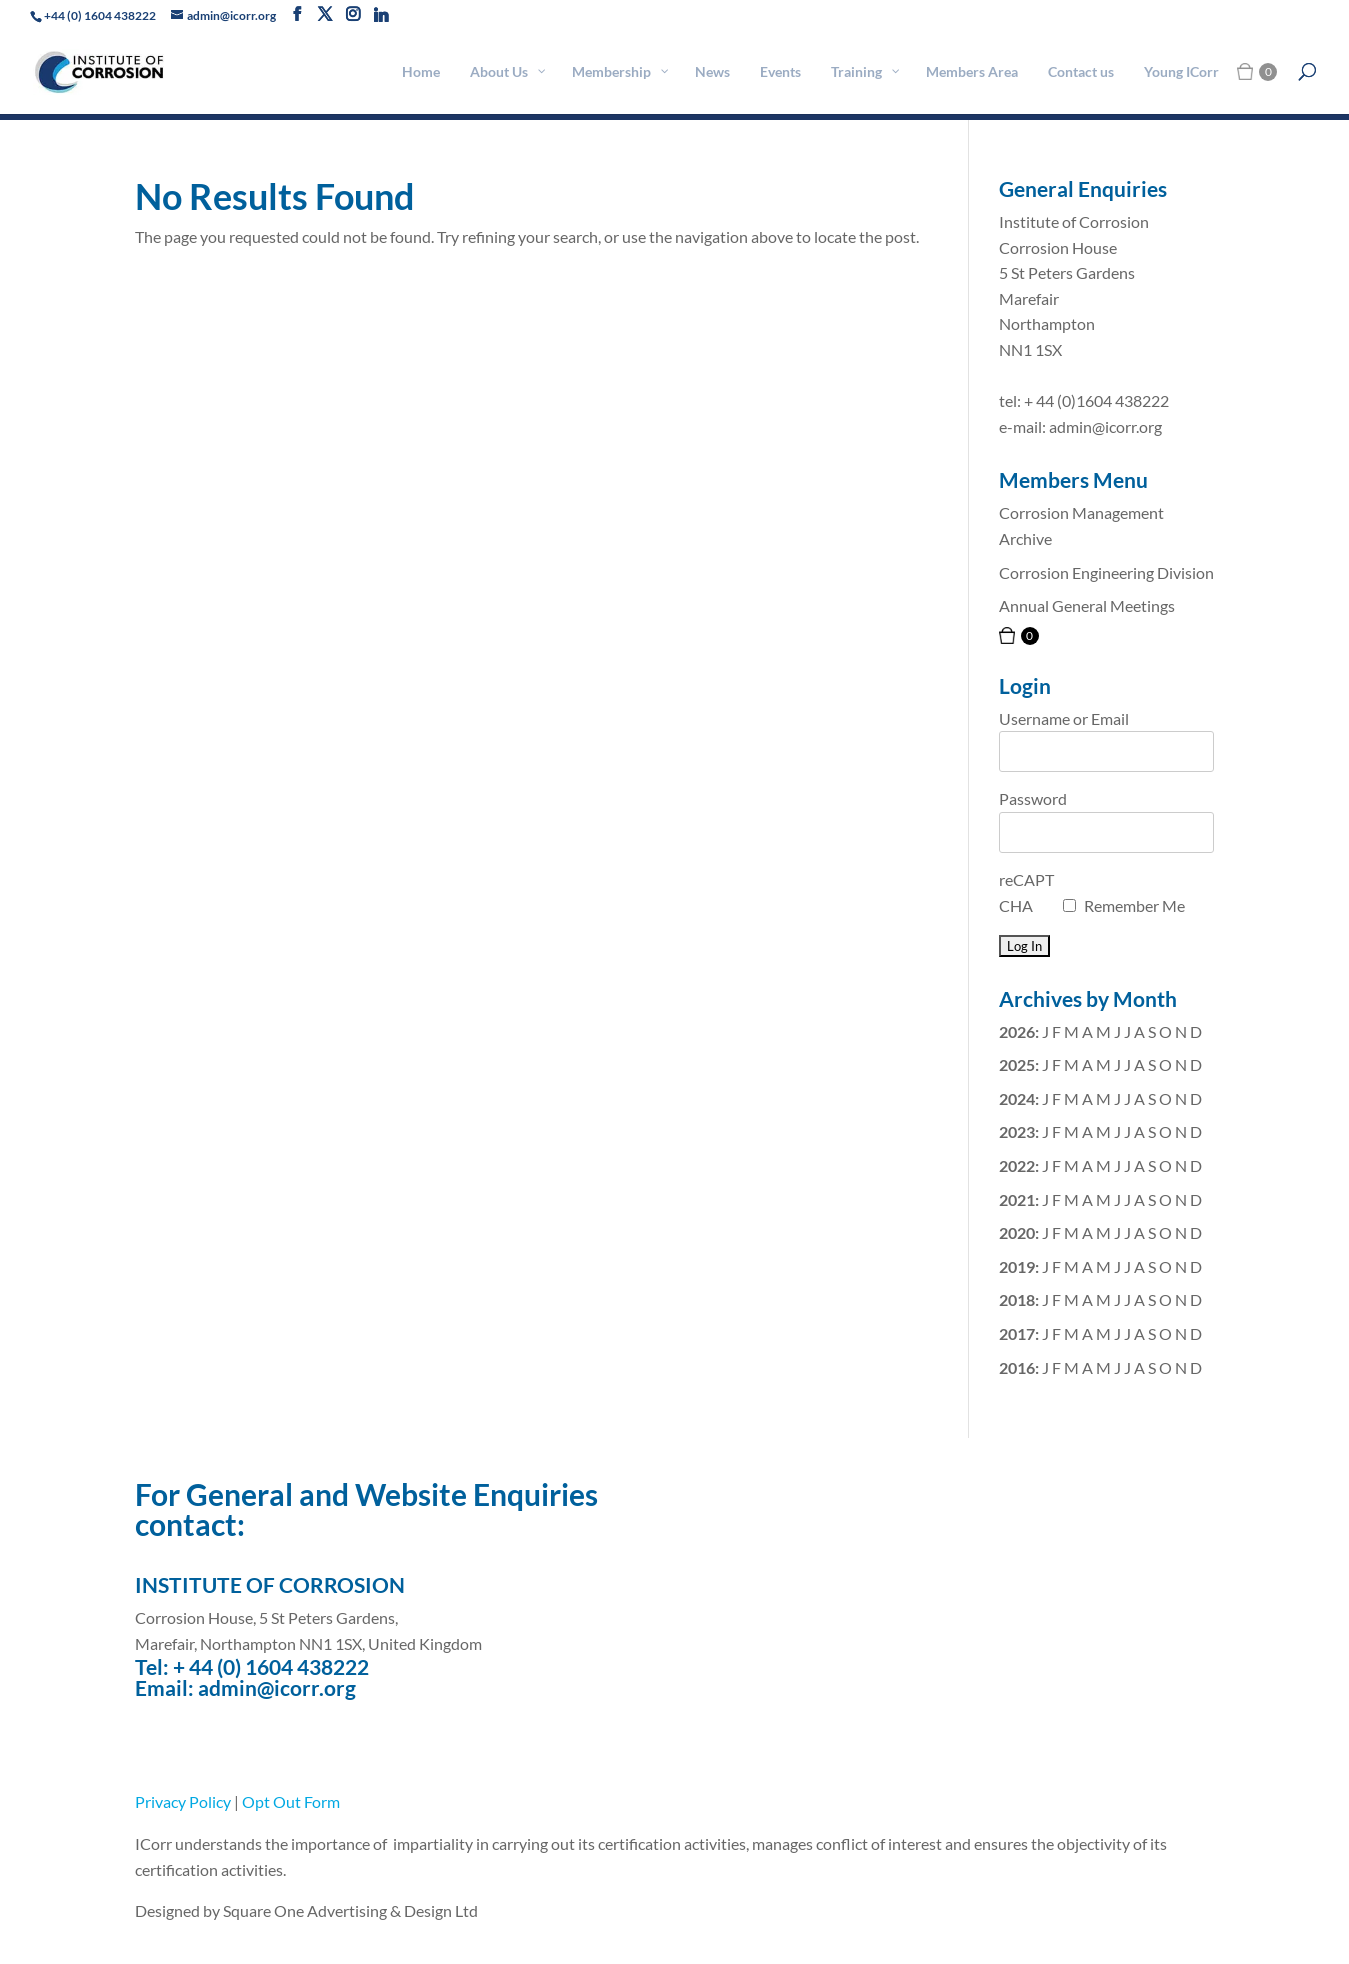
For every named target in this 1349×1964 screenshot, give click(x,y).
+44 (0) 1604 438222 (100, 15)
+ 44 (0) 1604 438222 (271, 1666)
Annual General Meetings (1087, 605)
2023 (1017, 1131)
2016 (1017, 1367)
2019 (1017, 1266)
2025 (1017, 1064)
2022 (1017, 1165)
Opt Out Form (291, 1801)
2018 (1017, 1299)
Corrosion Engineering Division (1106, 572)
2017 (1017, 1333)
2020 (1017, 1232)
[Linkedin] (381, 15)
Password (1033, 798)
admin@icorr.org (277, 1687)
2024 (1017, 1098)
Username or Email (1064, 718)
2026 (1017, 1031)
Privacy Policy (183, 1801)
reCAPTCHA (1026, 892)
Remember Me (1134, 905)
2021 (1017, 1199)
